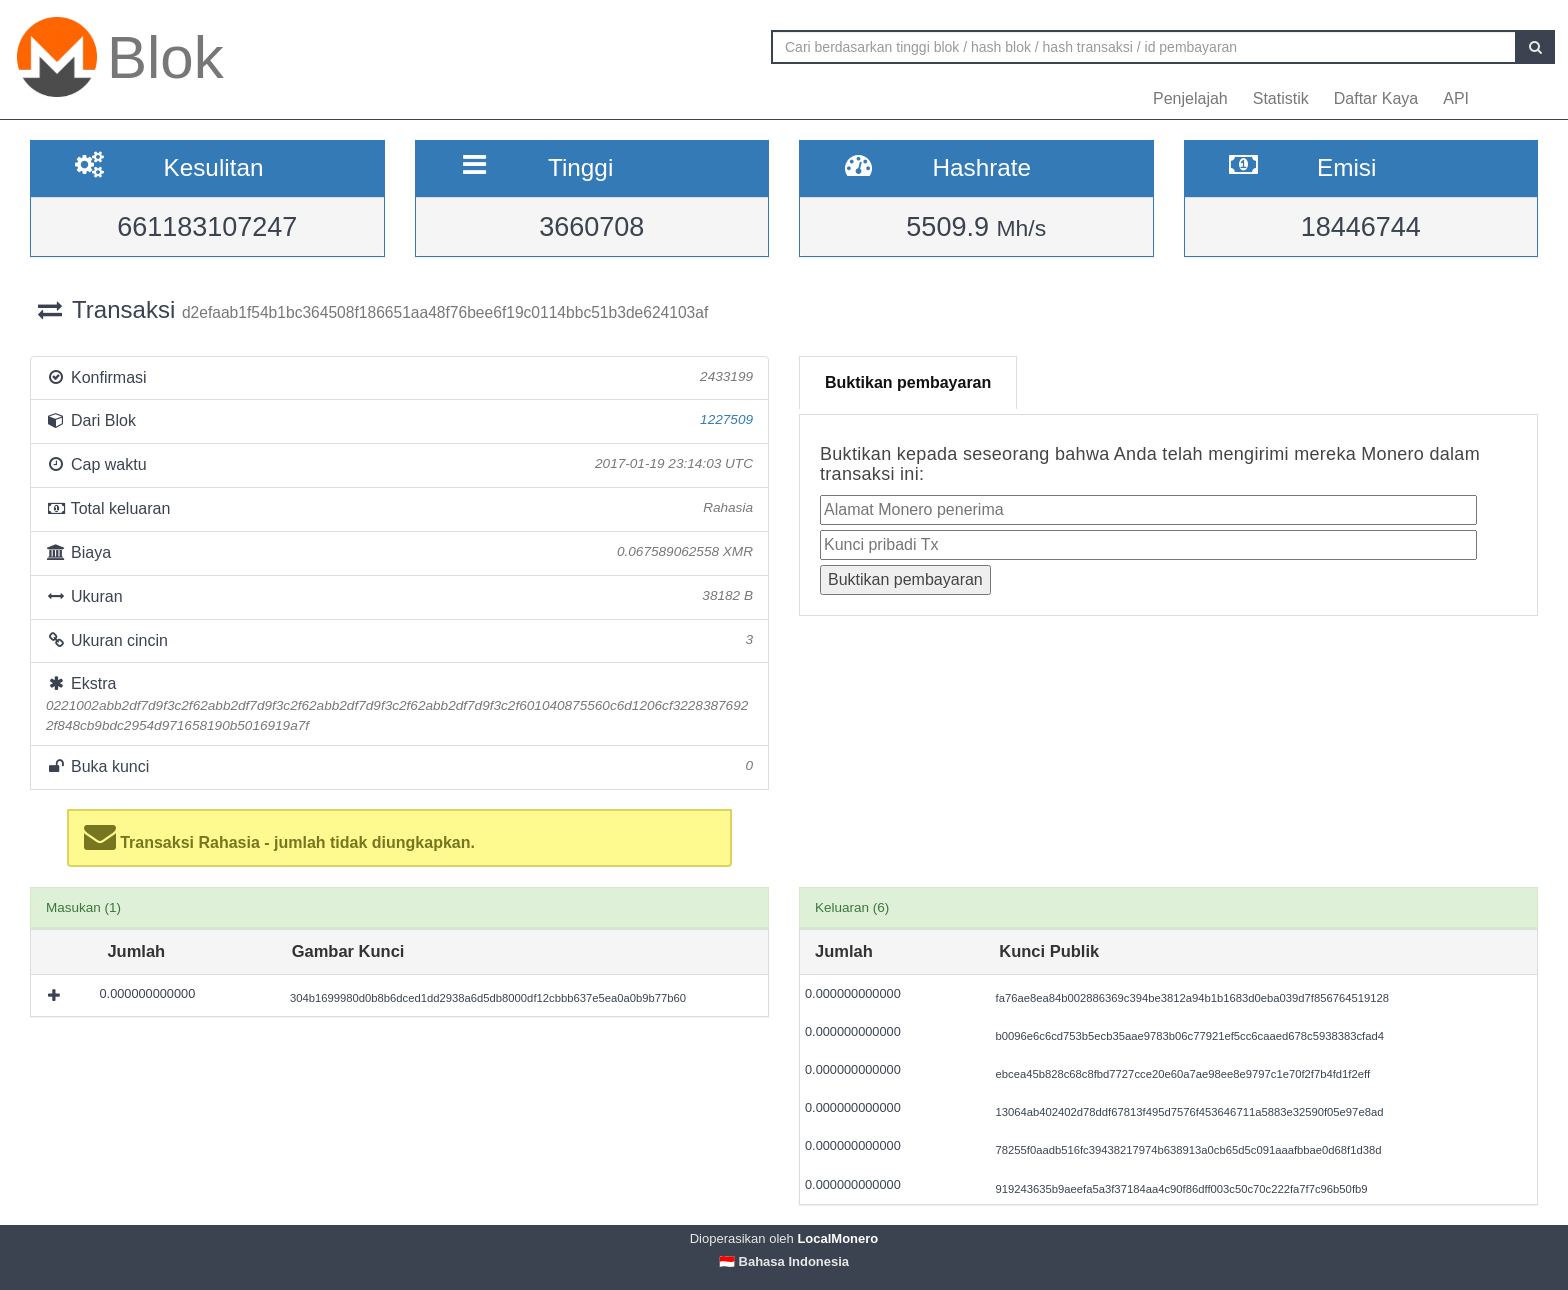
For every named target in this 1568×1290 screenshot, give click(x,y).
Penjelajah (1190, 98)
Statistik (1281, 98)
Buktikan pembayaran (908, 382)
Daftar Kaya (1376, 98)
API (1456, 98)
